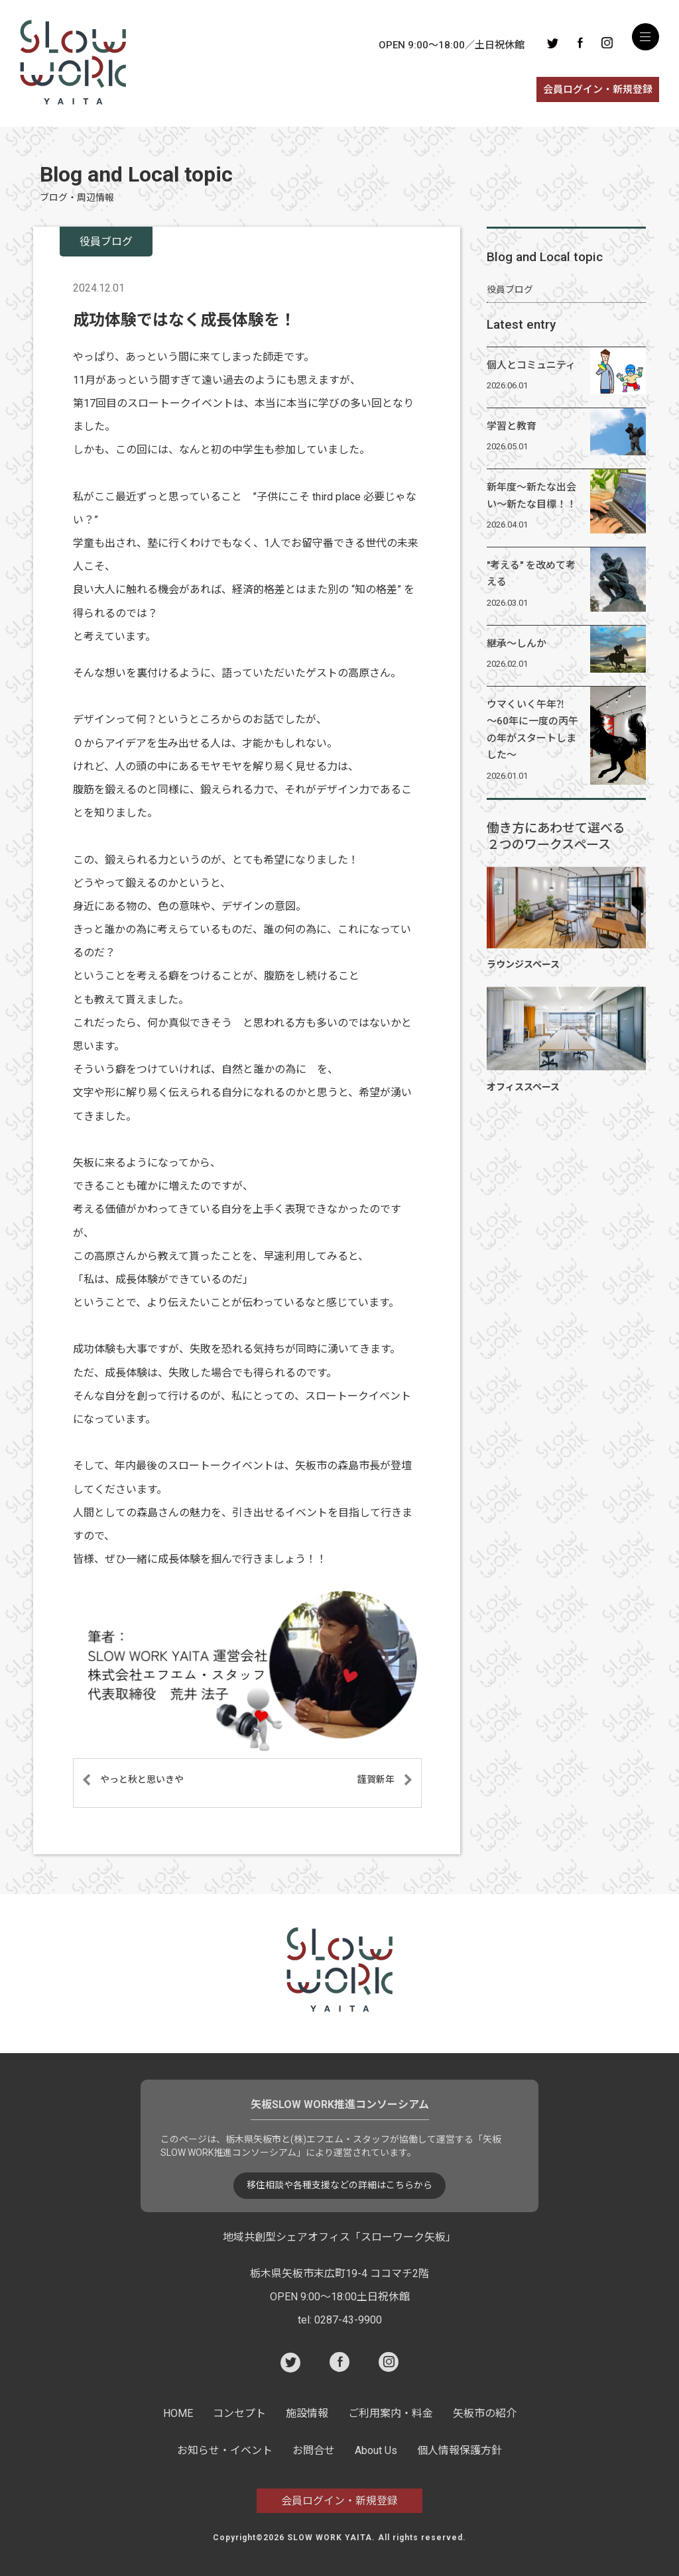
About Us (376, 2450)
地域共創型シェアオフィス (339, 2237)
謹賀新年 (376, 1779)
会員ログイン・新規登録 (597, 89)
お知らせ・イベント (225, 2450)
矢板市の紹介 (485, 2413)
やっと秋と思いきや (142, 1779)
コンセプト (239, 2413)
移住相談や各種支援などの (339, 2185)
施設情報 (307, 2413)
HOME (178, 2413)
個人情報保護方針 (459, 2450)
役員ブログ (510, 289)
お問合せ (313, 2450)
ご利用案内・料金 (390, 2413)
